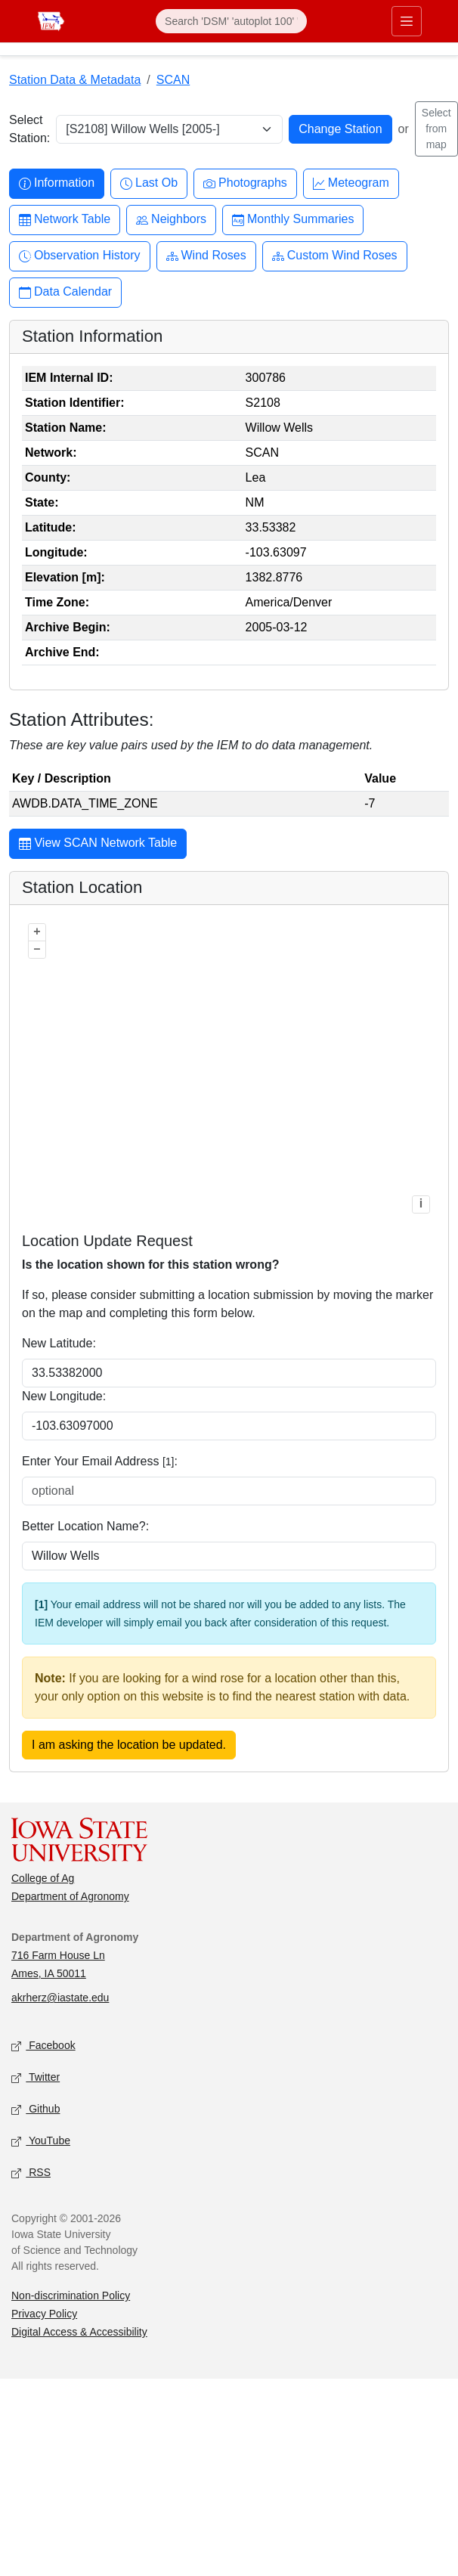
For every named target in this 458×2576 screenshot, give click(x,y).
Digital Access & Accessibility (79, 2332)
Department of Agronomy (70, 1896)
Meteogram (351, 183)
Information (56, 183)
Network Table (64, 219)
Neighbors (171, 219)
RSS (31, 2173)
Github (35, 2110)
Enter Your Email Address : (100, 1461)
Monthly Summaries (293, 219)
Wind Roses (206, 256)
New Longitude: (64, 1396)
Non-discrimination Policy (70, 2295)
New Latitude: (59, 1343)
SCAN (173, 79)
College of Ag (42, 1878)
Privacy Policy (44, 2314)
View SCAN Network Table (98, 844)
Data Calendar (65, 292)
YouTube (40, 2141)
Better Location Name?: (85, 1526)
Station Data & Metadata (75, 79)
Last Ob (149, 183)
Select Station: (29, 128)
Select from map (436, 128)
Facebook (43, 2046)
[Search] (231, 21)
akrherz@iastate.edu (60, 1998)
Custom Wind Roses (335, 256)
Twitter (35, 2078)
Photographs (245, 183)
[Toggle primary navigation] (406, 21)
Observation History (80, 256)
